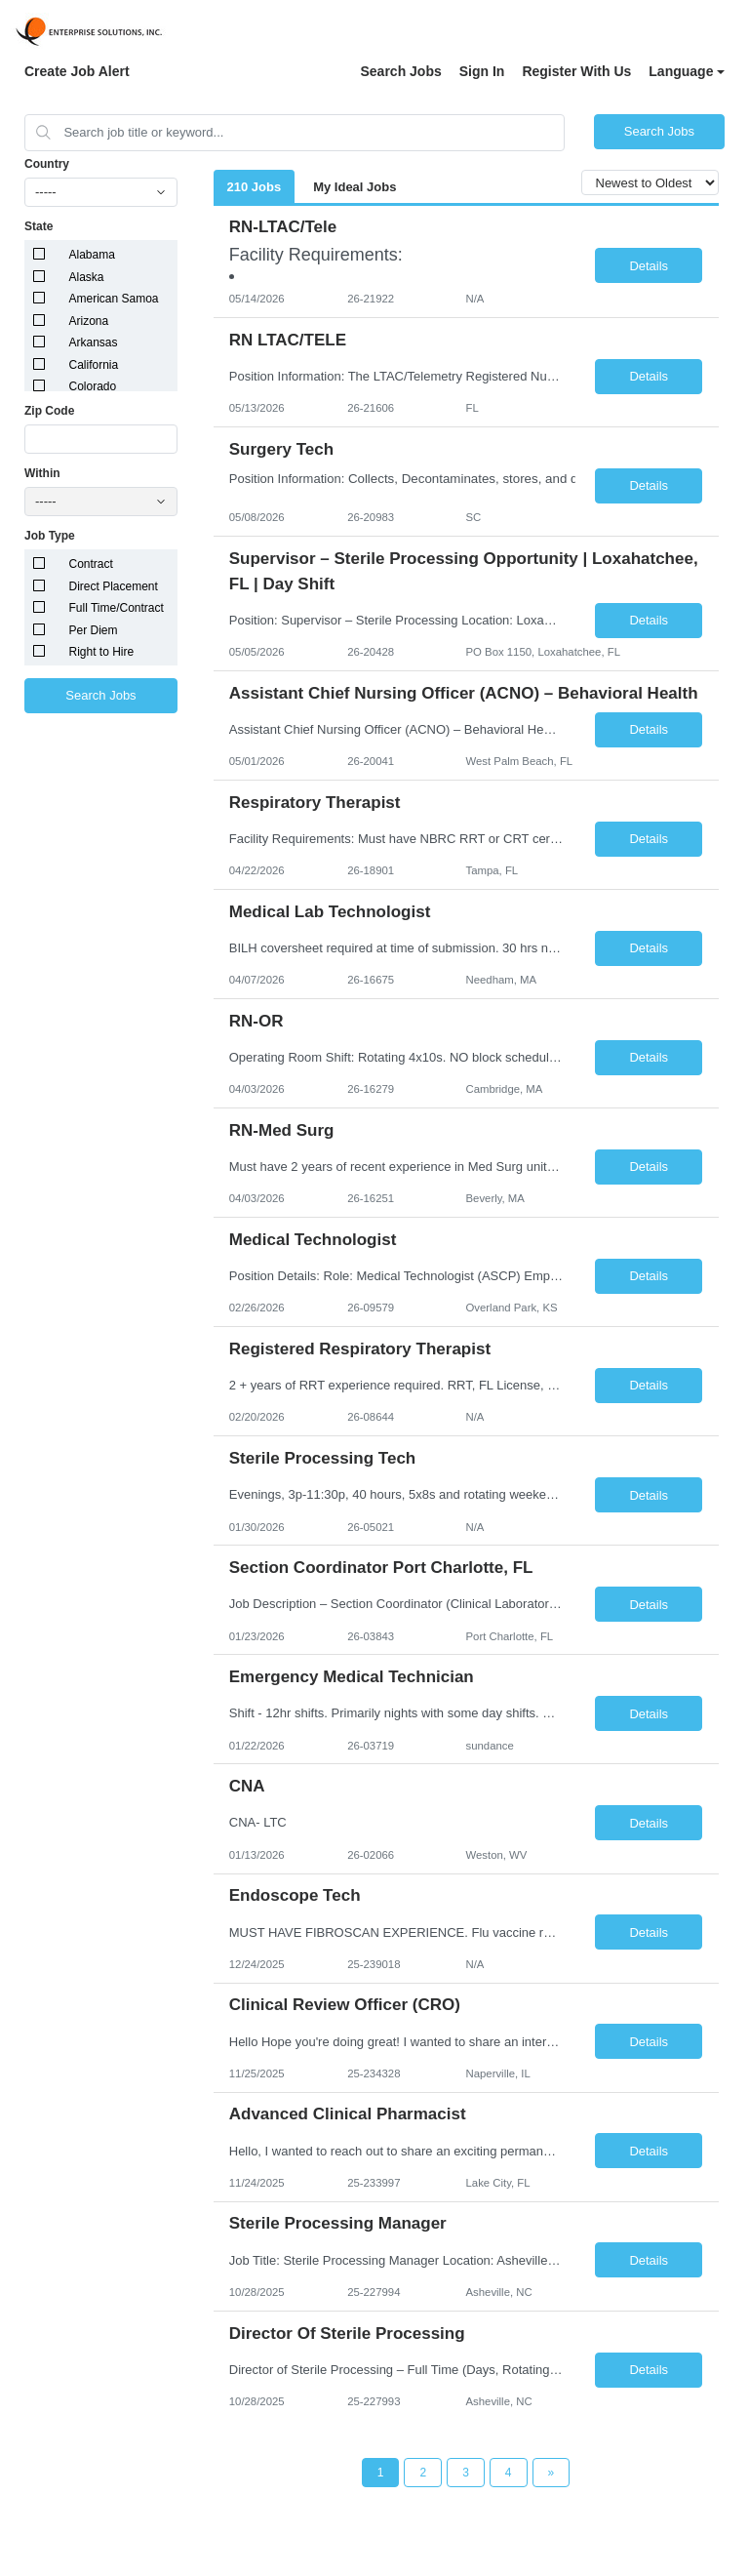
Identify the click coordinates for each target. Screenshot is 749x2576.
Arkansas (93, 342)
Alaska (86, 277)
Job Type (49, 536)
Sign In (482, 71)
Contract (91, 564)
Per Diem (93, 630)
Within (42, 473)
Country (46, 164)
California (94, 365)
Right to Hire (102, 652)
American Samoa (114, 298)
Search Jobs (400, 71)
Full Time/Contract (116, 608)
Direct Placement (113, 586)
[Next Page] (551, 2472)
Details (648, 266)
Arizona (89, 321)
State (38, 226)
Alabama (92, 255)
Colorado (93, 386)
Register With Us (576, 71)
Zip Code (49, 411)
